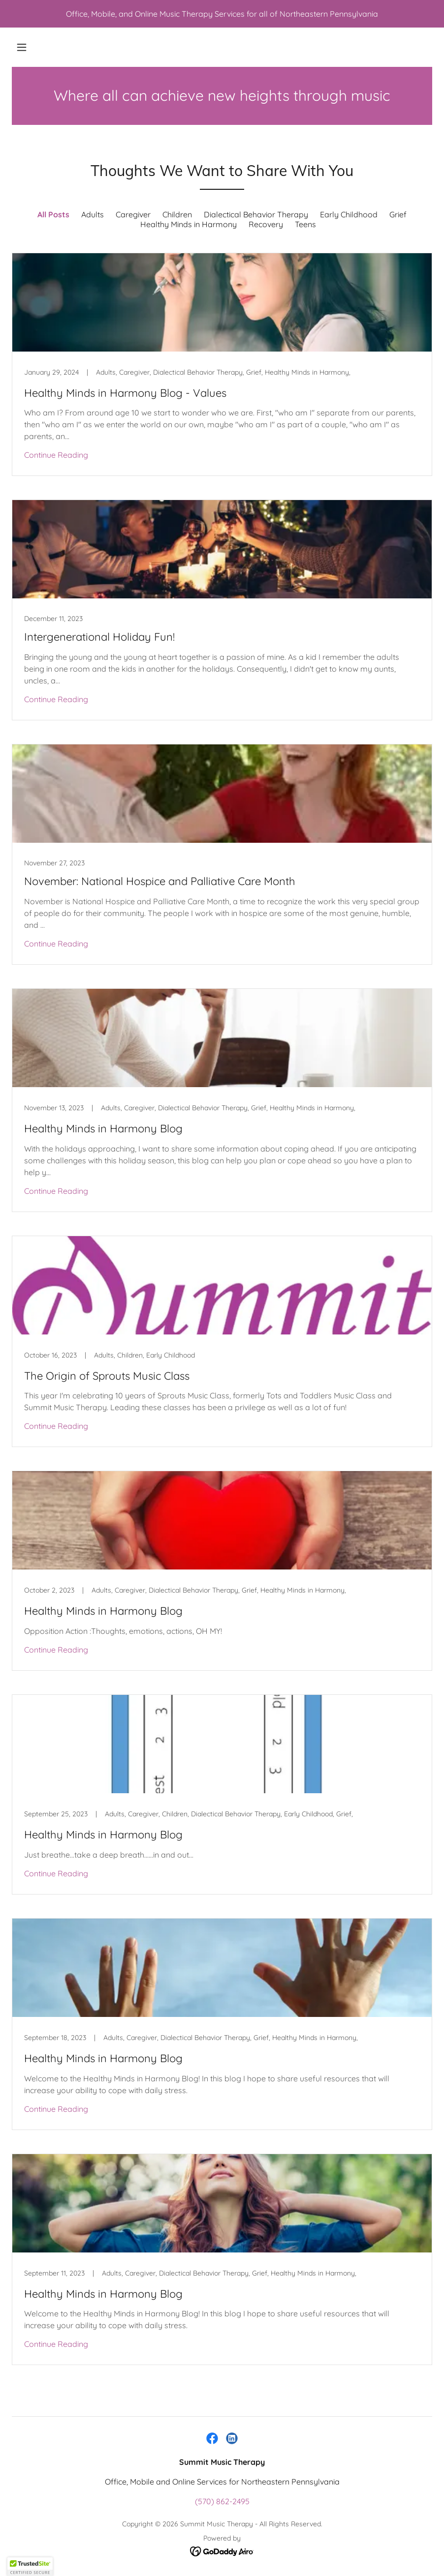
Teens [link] (305, 224)
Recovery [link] (266, 224)
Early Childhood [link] (349, 214)
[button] (22, 47)
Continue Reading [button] (56, 455)
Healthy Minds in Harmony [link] (188, 224)
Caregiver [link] (133, 214)
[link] (222, 364)
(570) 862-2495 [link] (222, 2501)
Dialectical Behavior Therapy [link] (256, 214)
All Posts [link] (53, 214)
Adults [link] (92, 214)
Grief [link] (398, 214)
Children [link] (177, 214)
